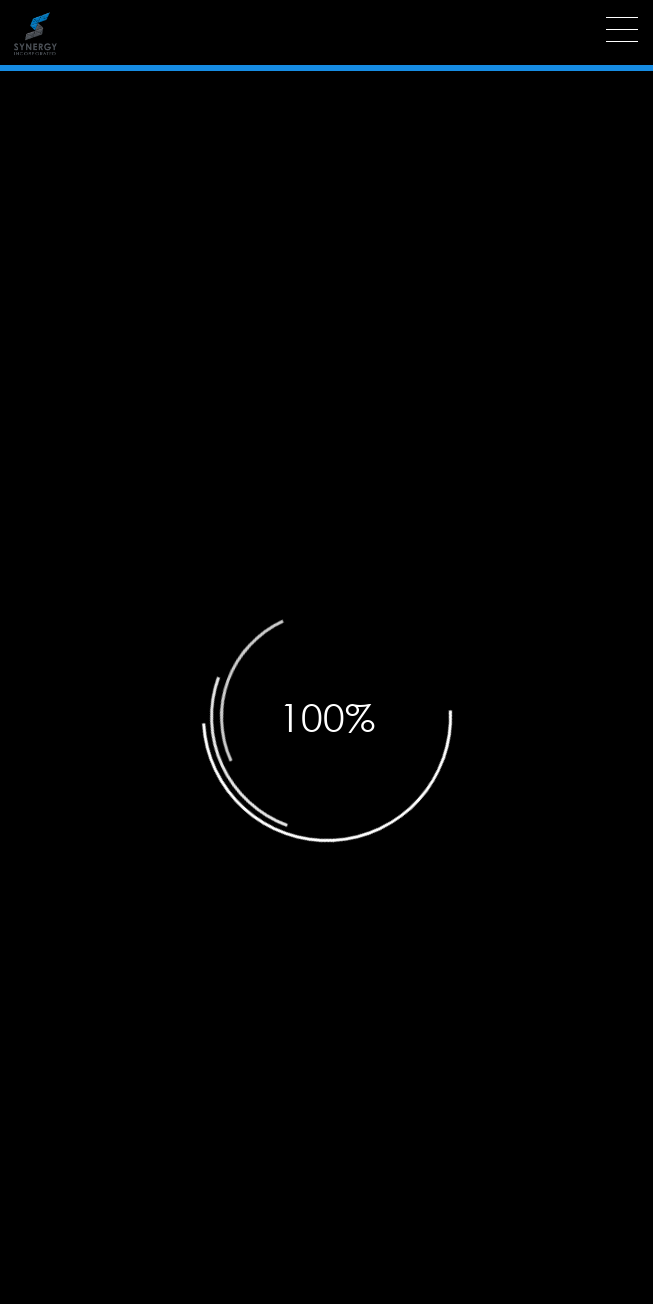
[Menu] (622, 29)
